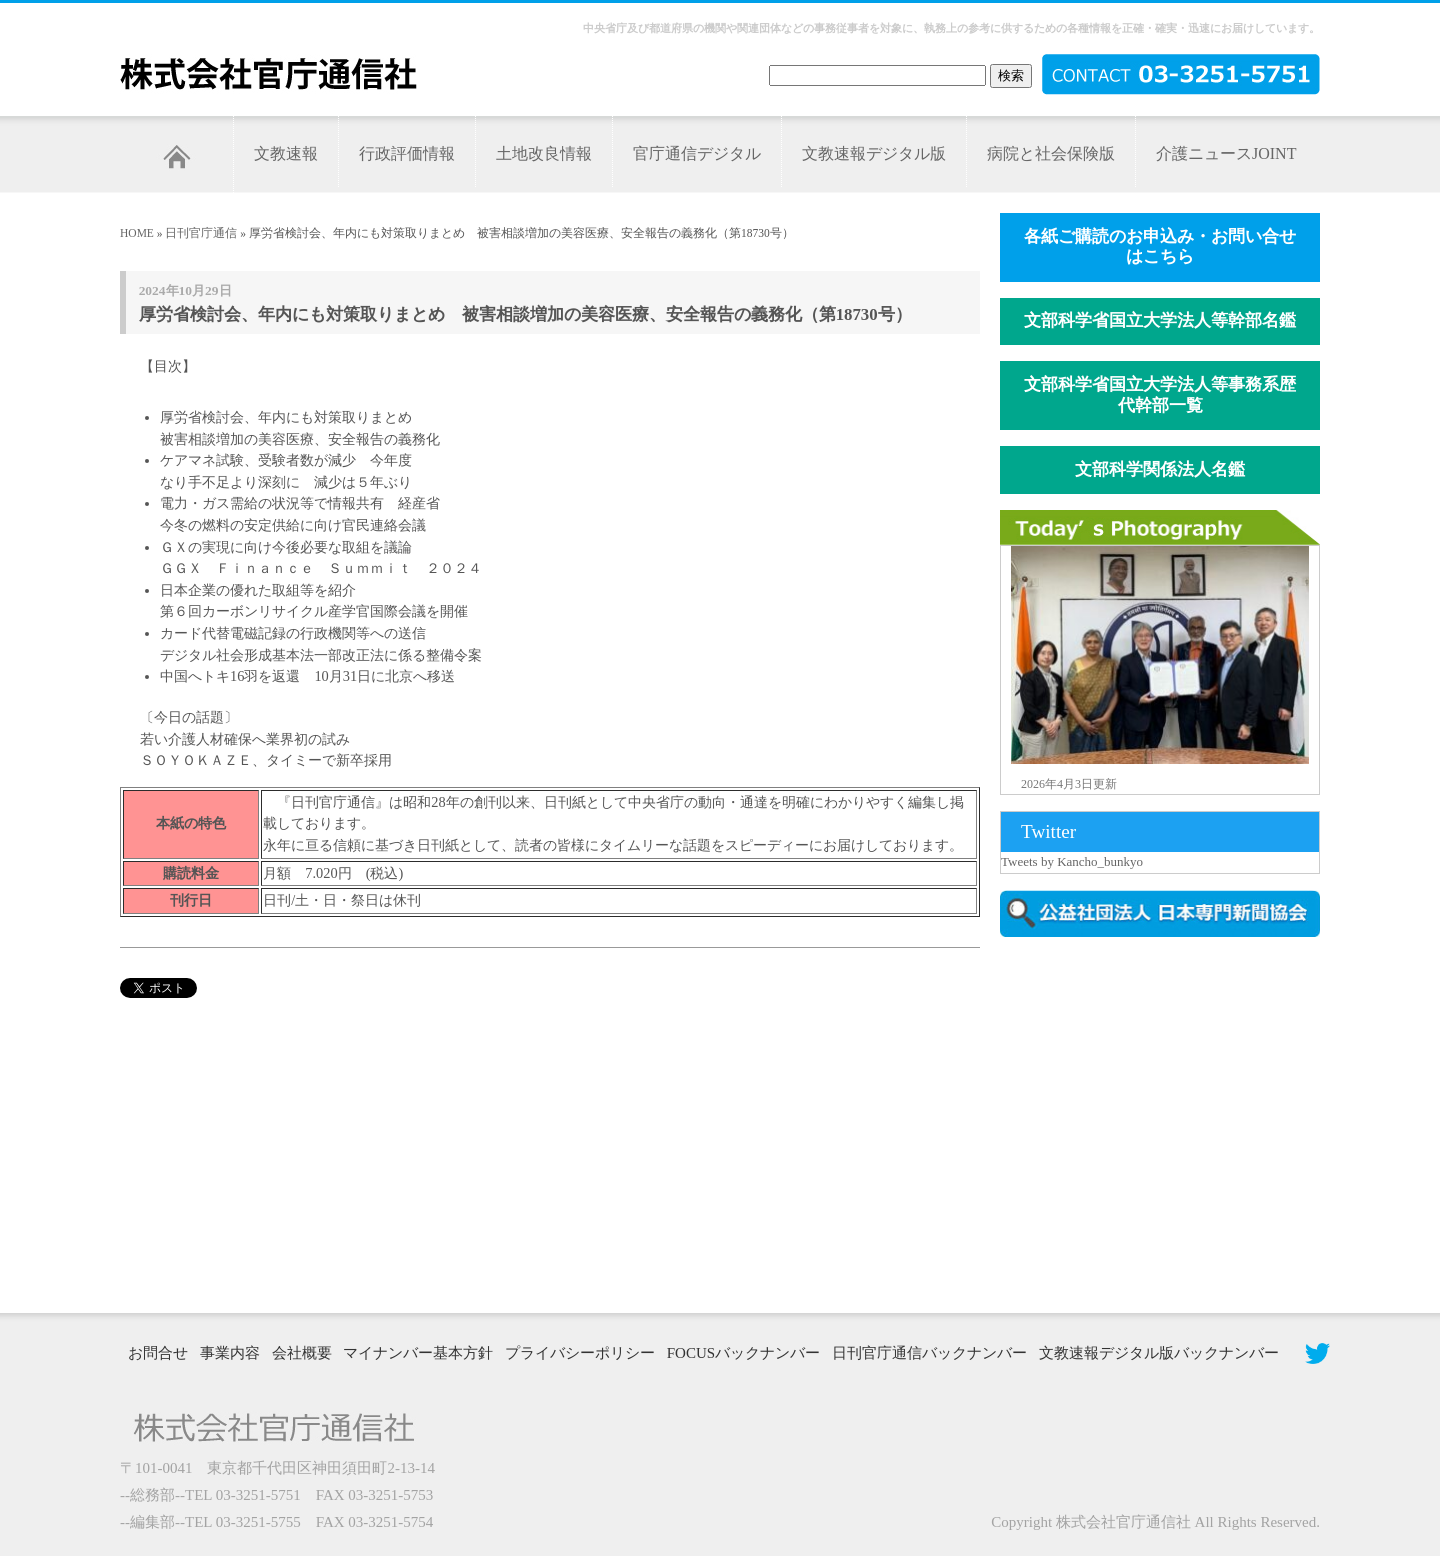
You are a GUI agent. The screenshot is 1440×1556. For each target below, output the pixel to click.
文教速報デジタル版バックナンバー (1159, 1353)
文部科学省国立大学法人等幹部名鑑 (1160, 320)
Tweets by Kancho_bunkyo (1072, 861)
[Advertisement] (1170, 1123)
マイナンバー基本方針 (418, 1353)
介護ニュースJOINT (1226, 153)
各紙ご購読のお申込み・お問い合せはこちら (1160, 247)
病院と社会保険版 (1051, 153)
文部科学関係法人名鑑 (1160, 469)
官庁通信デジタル (697, 153)
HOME (137, 233)
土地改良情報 (544, 153)
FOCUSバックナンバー (743, 1353)
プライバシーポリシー (580, 1353)
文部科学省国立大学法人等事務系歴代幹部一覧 (1160, 395)
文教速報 (286, 153)
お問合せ (158, 1353)
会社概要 (302, 1353)
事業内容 (230, 1353)
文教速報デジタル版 (874, 153)
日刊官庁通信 (201, 233)
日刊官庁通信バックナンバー (929, 1353)
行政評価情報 (407, 153)
